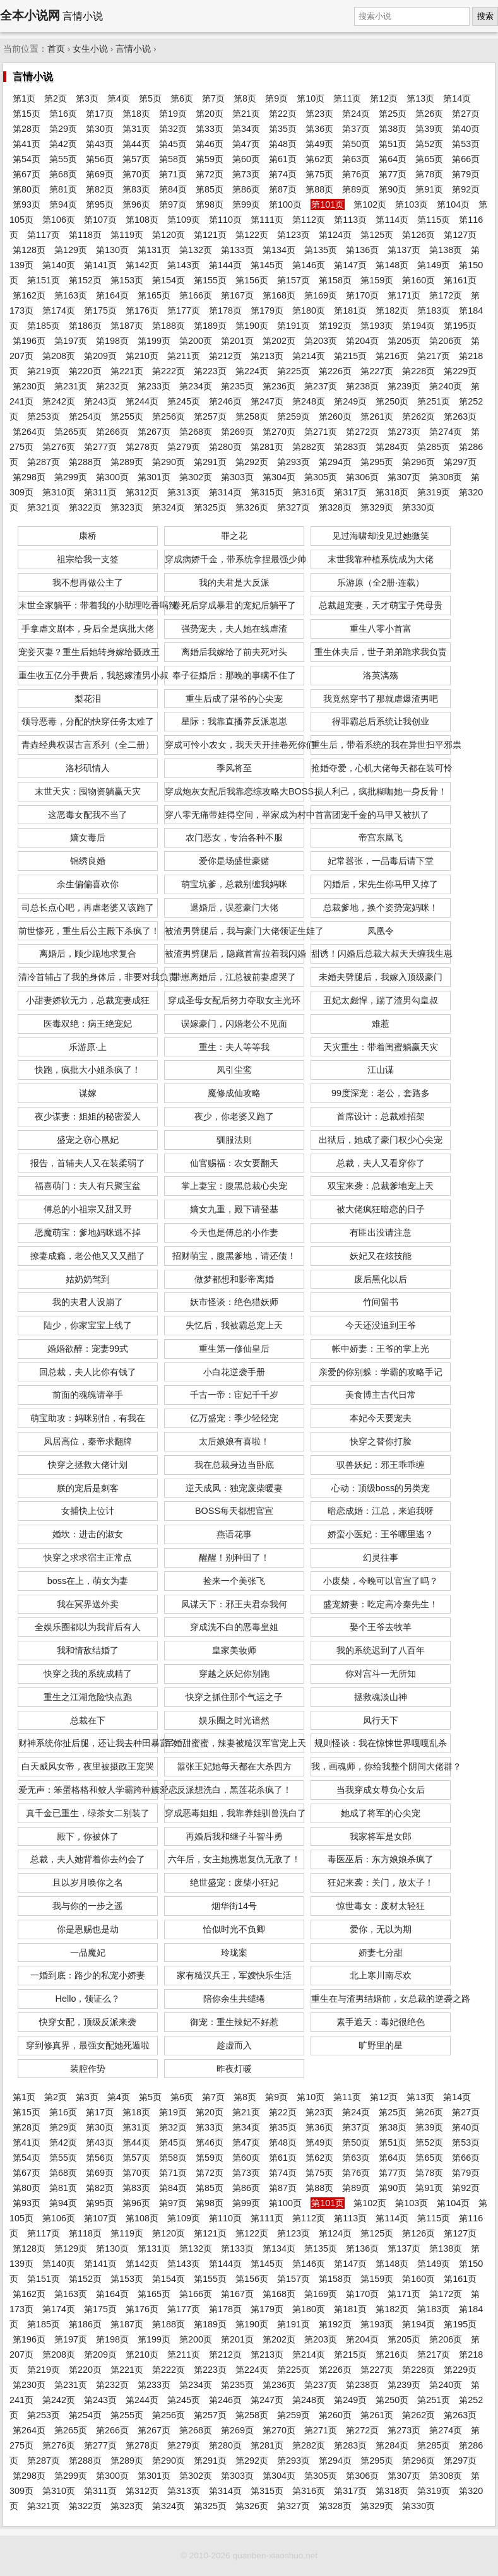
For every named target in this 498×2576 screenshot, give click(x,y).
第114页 (392, 220)
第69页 (100, 174)
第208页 (58, 356)
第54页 (26, 159)
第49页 (319, 144)
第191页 (293, 326)
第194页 (418, 326)
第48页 (283, 144)
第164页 (112, 295)
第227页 (376, 371)
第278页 (142, 447)
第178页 (225, 310)
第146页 (308, 265)
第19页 (173, 114)
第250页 (392, 401)
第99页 (246, 204)
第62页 (319, 159)
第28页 (26, 129)
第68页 (63, 174)
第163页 (70, 295)
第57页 (136, 159)
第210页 (142, 356)
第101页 (327, 204)
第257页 (210, 416)
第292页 (251, 462)
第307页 (404, 477)
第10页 (310, 98)
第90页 (392, 189)
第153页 (126, 280)
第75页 (319, 174)
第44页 (136, 144)
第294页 (335, 462)
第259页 (293, 416)
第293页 (293, 462)
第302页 (195, 477)
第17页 (100, 114)
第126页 (418, 235)
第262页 (418, 416)
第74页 (283, 174)
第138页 (445, 250)
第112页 (308, 220)
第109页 (183, 220)
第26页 (429, 114)
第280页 (225, 447)
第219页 (43, 371)
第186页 (85, 326)
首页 (56, 49)
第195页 (460, 326)
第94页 (63, 204)
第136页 (362, 250)
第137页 (404, 250)
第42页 (63, 144)
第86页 (246, 189)
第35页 (283, 129)
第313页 (183, 492)
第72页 (209, 174)
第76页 (356, 174)
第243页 (100, 401)
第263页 (460, 416)
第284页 (392, 447)
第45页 (173, 144)
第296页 (418, 462)
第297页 (460, 462)
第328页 (335, 507)
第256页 (168, 416)
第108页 (142, 220)
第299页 (70, 477)
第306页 (362, 477)
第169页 (320, 295)
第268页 (195, 432)
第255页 (126, 416)
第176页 (142, 310)
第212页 (225, 356)
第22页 (283, 114)
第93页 (26, 204)
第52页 (429, 144)
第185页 (43, 326)
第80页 (26, 189)
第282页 (308, 447)
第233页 (154, 386)
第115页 (433, 220)
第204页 (362, 341)
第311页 (100, 492)
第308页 (445, 477)
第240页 (445, 386)
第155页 (210, 280)
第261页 (376, 416)
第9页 (276, 98)
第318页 (392, 492)
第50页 (356, 144)
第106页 (58, 220)
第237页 (320, 386)
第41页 (26, 144)
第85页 (209, 189)
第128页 (29, 250)
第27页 (466, 114)
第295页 (376, 462)
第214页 (308, 356)
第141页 (100, 265)
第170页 (362, 295)
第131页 (154, 250)
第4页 (118, 98)
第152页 (85, 280)
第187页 (126, 326)
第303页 (237, 477)
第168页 (279, 295)
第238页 (362, 386)
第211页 (183, 356)
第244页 (142, 401)
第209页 (100, 356)
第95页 (100, 204)
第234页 (195, 386)
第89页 (356, 189)
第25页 (392, 114)
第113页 (350, 220)
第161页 (460, 280)
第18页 (136, 114)
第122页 (251, 235)
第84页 (173, 189)
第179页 (267, 310)
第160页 (418, 280)
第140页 (58, 265)
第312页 (142, 492)
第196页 (29, 341)
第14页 (457, 98)
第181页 (350, 310)
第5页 (150, 98)
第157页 (293, 280)
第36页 (319, 129)
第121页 (210, 235)
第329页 (376, 507)
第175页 (100, 310)
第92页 (466, 189)
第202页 (279, 341)
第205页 (404, 341)
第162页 (29, 295)
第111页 (267, 220)
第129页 (70, 250)
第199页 (154, 341)
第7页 (213, 98)
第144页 (225, 265)
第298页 (29, 477)
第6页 (181, 98)
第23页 (319, 114)
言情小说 (133, 49)
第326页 (251, 507)
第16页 (63, 114)
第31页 (136, 129)
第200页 (195, 341)
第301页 (154, 477)
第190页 (251, 326)
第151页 (43, 280)
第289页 (126, 462)
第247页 (267, 401)
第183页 (433, 310)
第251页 (433, 401)
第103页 (411, 204)
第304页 (279, 477)
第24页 (356, 114)
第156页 (251, 280)
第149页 (433, 265)
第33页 (209, 129)
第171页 (404, 295)
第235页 (237, 386)
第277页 (100, 447)
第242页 (58, 401)
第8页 (245, 98)
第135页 (320, 250)
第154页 (168, 280)
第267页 (154, 432)
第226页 (335, 371)
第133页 (237, 250)
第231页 (70, 386)
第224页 (251, 371)
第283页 (350, 447)
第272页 (362, 432)
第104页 (453, 204)
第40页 (466, 129)
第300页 (112, 477)
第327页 (293, 507)
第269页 (237, 432)
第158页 (335, 280)
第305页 (320, 477)
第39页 (429, 129)
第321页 (43, 507)
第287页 (43, 462)
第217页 (433, 356)
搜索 (485, 16)
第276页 (58, 447)
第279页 (183, 447)
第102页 (369, 204)
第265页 (70, 432)
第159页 (376, 280)
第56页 (100, 159)
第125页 (376, 235)
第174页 (58, 310)
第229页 (460, 371)
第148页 (392, 265)
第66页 (466, 159)
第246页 (225, 401)
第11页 (347, 98)
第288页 (85, 462)
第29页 (63, 129)
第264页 (29, 432)
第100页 (285, 204)
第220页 (85, 371)
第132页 (195, 250)
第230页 (29, 386)
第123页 (293, 235)
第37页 (356, 129)
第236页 (279, 386)
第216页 (392, 356)
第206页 (445, 341)
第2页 (55, 98)
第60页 (246, 159)
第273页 (404, 432)
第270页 (279, 432)
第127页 (460, 235)
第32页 (173, 129)
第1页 (24, 98)
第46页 (209, 144)
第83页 (136, 189)
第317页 (350, 492)
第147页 (350, 265)
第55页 (63, 159)
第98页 (209, 204)
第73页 (246, 174)
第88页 (319, 189)
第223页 (210, 371)
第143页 (183, 265)
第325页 (210, 507)
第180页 (308, 310)
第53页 (466, 144)
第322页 (85, 507)
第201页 (237, 341)
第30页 (100, 129)
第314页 (225, 492)
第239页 (404, 386)
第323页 (126, 507)
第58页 (173, 159)
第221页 (126, 371)
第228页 (418, 371)
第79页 (466, 174)
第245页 (183, 401)
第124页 (335, 235)
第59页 (209, 159)
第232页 (112, 386)
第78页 (429, 174)
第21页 (246, 114)
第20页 (209, 114)
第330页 (418, 507)
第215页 (350, 356)
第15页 (26, 114)
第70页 (136, 174)
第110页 (225, 220)
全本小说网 (30, 15)
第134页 (279, 250)
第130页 (112, 250)
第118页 (85, 235)
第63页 (356, 159)
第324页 (168, 507)
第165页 (154, 295)
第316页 (308, 492)
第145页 (267, 265)
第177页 (183, 310)
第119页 (126, 235)
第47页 (246, 144)
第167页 (237, 295)
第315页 (267, 492)
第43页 (100, 144)
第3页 (87, 98)
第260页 (335, 416)
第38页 (392, 129)
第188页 (168, 326)
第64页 (392, 159)
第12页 (384, 98)
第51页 (392, 144)
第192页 (335, 326)
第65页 (429, 159)
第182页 (392, 310)
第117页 (43, 235)
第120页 (168, 235)
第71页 (173, 174)
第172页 (445, 295)
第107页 (100, 220)
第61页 (283, 159)
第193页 (376, 326)
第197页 (70, 341)
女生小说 (90, 49)
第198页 (112, 341)
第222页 (168, 371)
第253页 (43, 416)
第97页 (173, 204)
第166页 (195, 295)
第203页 (320, 341)
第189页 (210, 326)
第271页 (320, 432)
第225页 (293, 371)
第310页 (58, 492)
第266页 (112, 432)
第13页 (420, 98)
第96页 (136, 204)
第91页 (429, 189)
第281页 (267, 447)
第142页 (142, 265)
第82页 (100, 189)
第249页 (350, 401)
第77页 (392, 174)
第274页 (445, 432)
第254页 (85, 416)
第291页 (210, 462)
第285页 (433, 447)
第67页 (26, 174)
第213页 (267, 356)
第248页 (308, 401)
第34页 (246, 129)
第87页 (283, 189)
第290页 (168, 462)
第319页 (433, 492)
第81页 (63, 189)
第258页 (251, 416)
